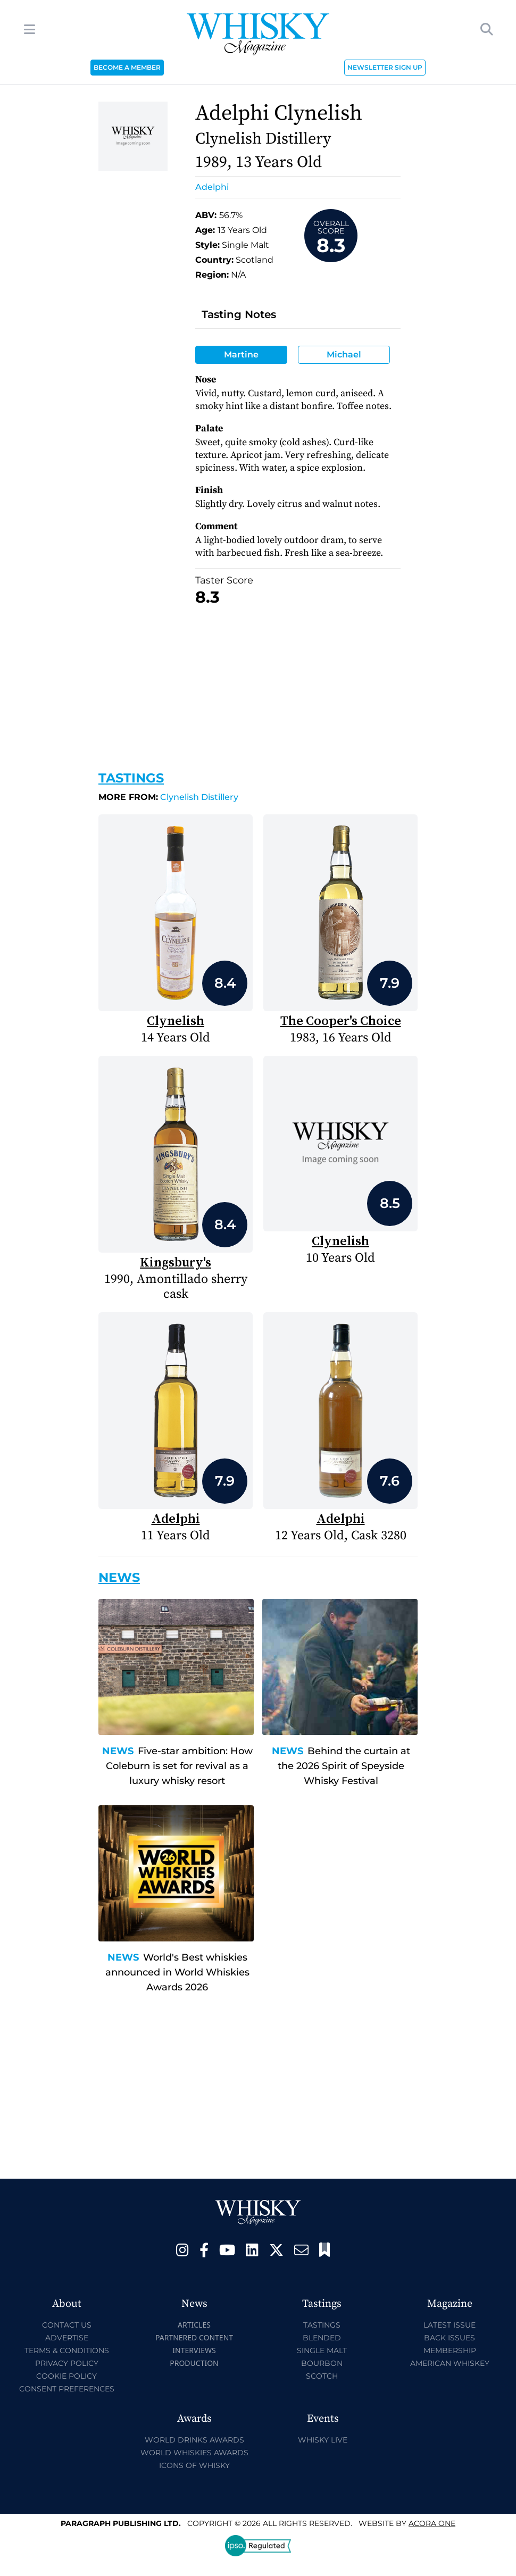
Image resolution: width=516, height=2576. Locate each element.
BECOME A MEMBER (127, 67)
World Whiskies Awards (194, 2452)
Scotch (322, 2376)
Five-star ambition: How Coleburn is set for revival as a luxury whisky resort (179, 1766)
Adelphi (212, 187)
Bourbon (322, 2363)
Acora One (432, 2523)
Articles (194, 2325)
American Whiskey (449, 2363)
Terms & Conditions (66, 2350)
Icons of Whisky (194, 2465)
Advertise (66, 2337)
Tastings (131, 778)
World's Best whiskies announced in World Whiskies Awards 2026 (177, 1972)
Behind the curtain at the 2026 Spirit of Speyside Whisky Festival (344, 1766)
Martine (241, 354)
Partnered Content (194, 2337)
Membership (449, 2350)
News (118, 1751)
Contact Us (66, 2325)
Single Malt (322, 2350)
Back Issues (449, 2337)
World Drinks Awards (194, 2440)
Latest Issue (449, 2325)
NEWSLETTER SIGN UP (384, 67)
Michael (344, 354)
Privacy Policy (66, 2363)
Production (194, 2363)
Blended (322, 2337)
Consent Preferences (66, 2389)
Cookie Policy (66, 2376)
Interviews (193, 2350)
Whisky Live (322, 2440)
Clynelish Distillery (168, 797)
